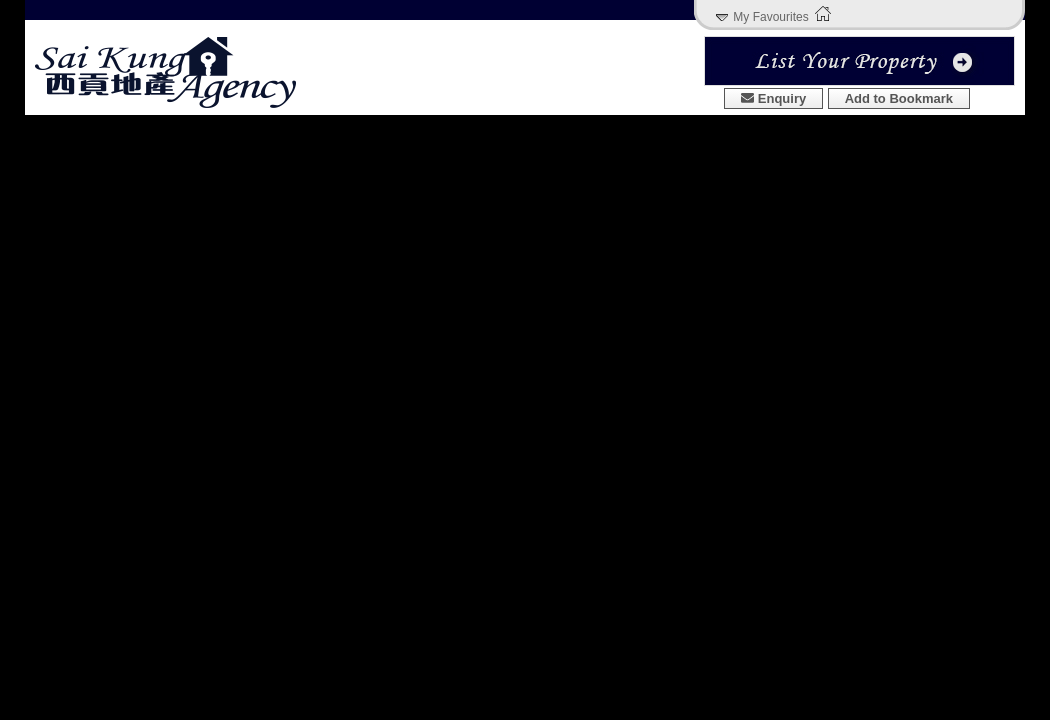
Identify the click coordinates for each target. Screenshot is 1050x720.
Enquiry (773, 98)
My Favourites (770, 17)
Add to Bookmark (899, 98)
